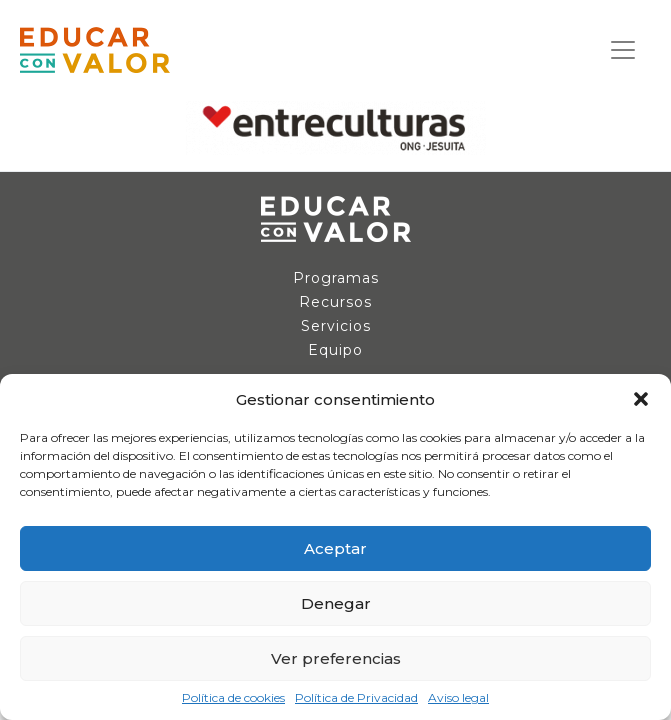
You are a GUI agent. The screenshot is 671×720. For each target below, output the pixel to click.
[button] (641, 399)
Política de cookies (233, 698)
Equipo (335, 350)
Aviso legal (458, 698)
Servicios (336, 326)
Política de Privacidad (356, 698)
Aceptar (335, 548)
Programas (336, 278)
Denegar (336, 603)
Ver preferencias (336, 658)
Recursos (335, 302)
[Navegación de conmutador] (623, 50)
